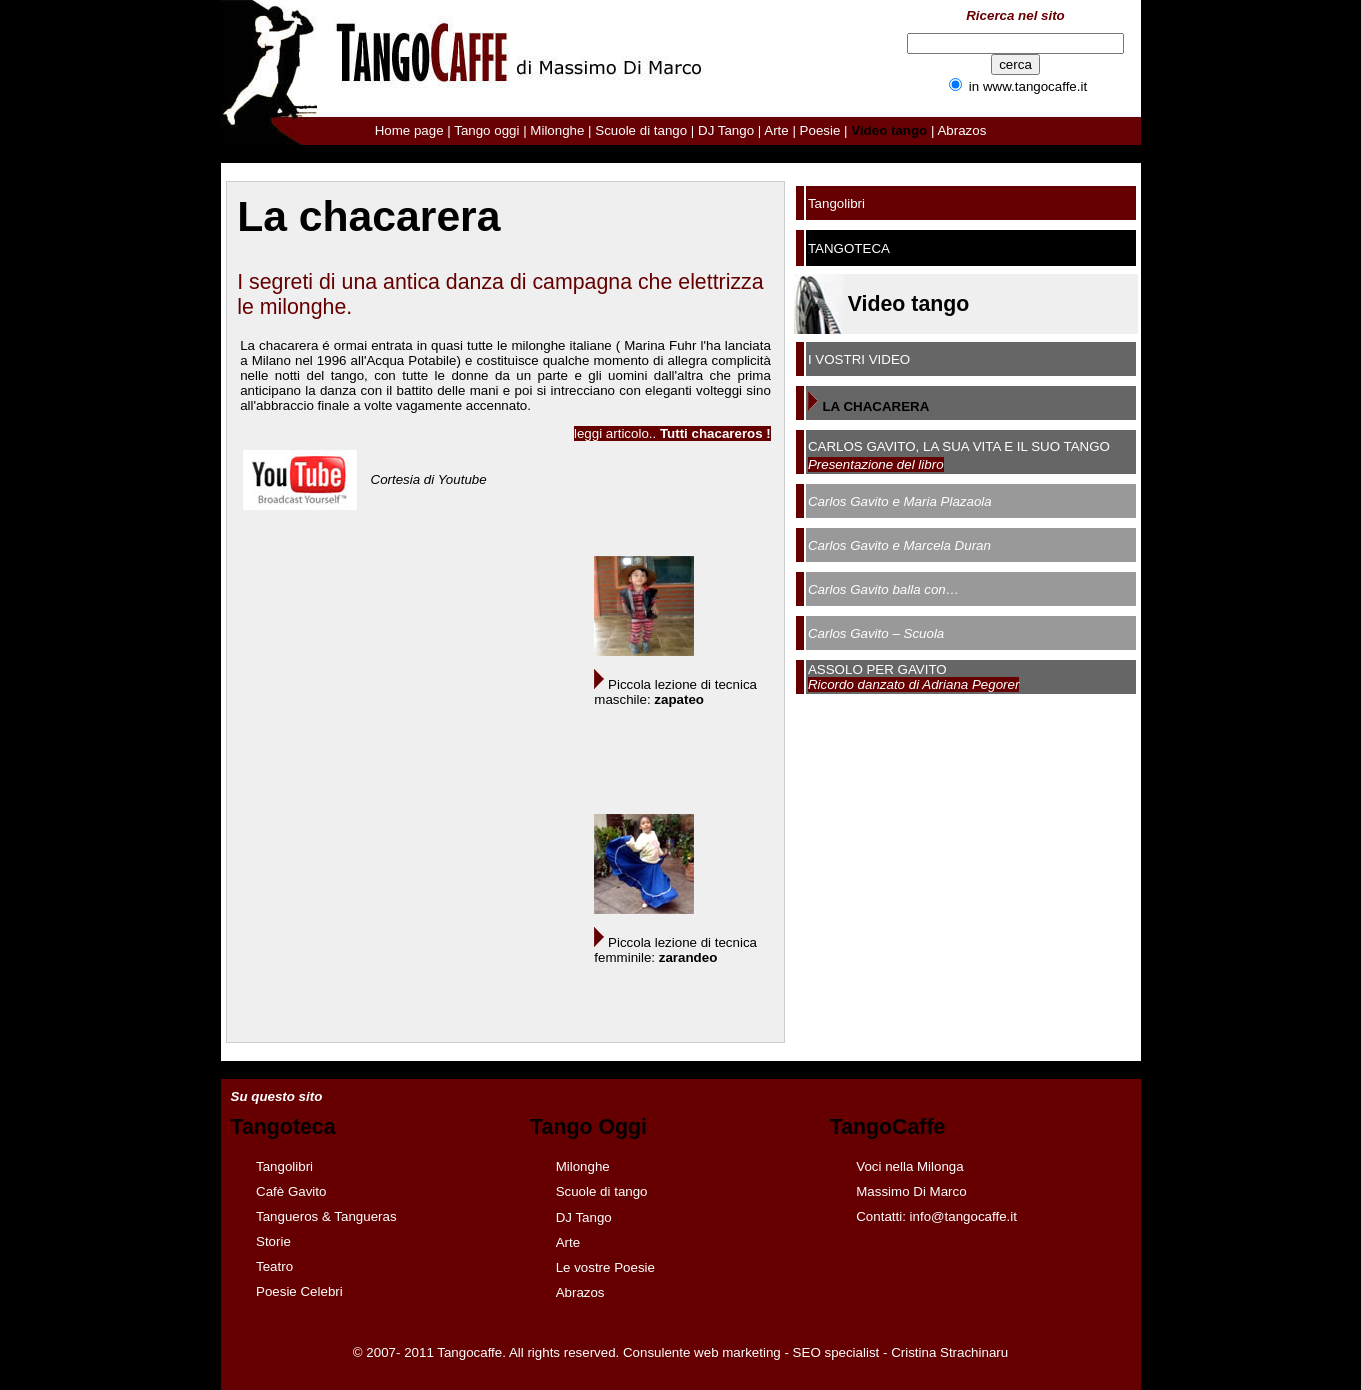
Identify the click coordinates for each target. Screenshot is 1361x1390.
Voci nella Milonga (909, 1166)
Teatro (274, 1266)
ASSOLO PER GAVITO (877, 669)
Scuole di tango (641, 130)
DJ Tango (726, 130)
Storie (273, 1241)
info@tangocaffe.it (963, 1216)
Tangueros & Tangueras (326, 1216)
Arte (776, 130)
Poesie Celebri (299, 1291)
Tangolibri (836, 203)
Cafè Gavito (291, 1191)
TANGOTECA (849, 248)
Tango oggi (486, 130)
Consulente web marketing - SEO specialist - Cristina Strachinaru (815, 1352)
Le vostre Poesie (605, 1267)
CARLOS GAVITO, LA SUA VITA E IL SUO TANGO (959, 446)
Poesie (820, 130)
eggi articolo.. (674, 433)
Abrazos (961, 130)
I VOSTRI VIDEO (859, 359)
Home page (409, 130)
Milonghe (557, 130)
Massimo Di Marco (911, 1191)
